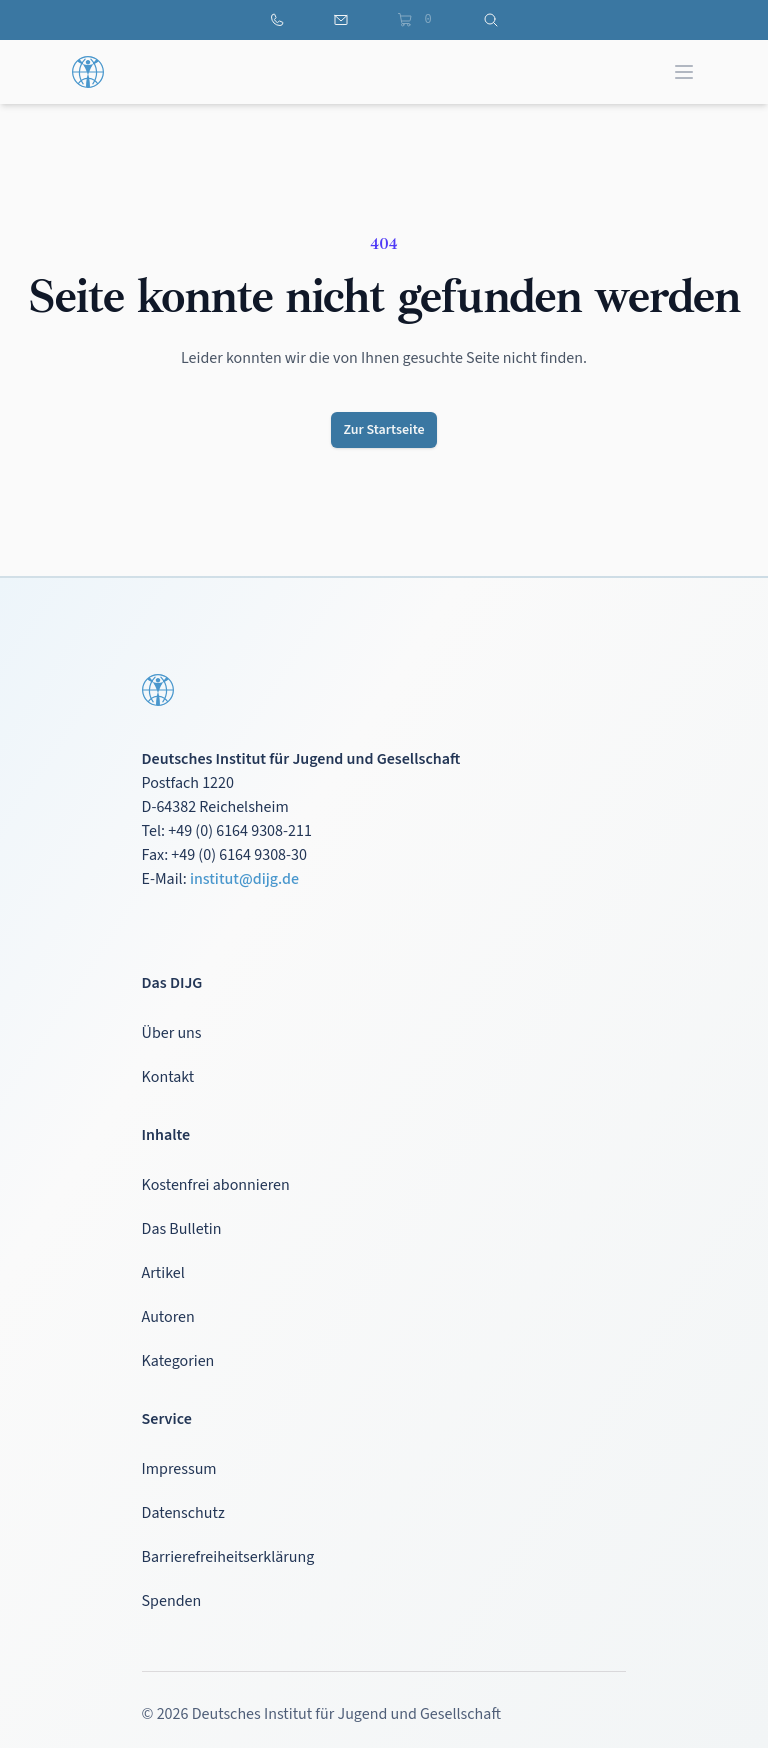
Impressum (179, 1469)
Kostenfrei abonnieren (216, 1185)
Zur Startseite (383, 430)
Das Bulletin (182, 1229)
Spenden (172, 1601)
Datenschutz (183, 1513)
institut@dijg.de (244, 879)
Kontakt (168, 1077)
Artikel (163, 1273)
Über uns (172, 1033)
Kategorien (178, 1361)
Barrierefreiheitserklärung (228, 1557)
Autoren (168, 1317)
